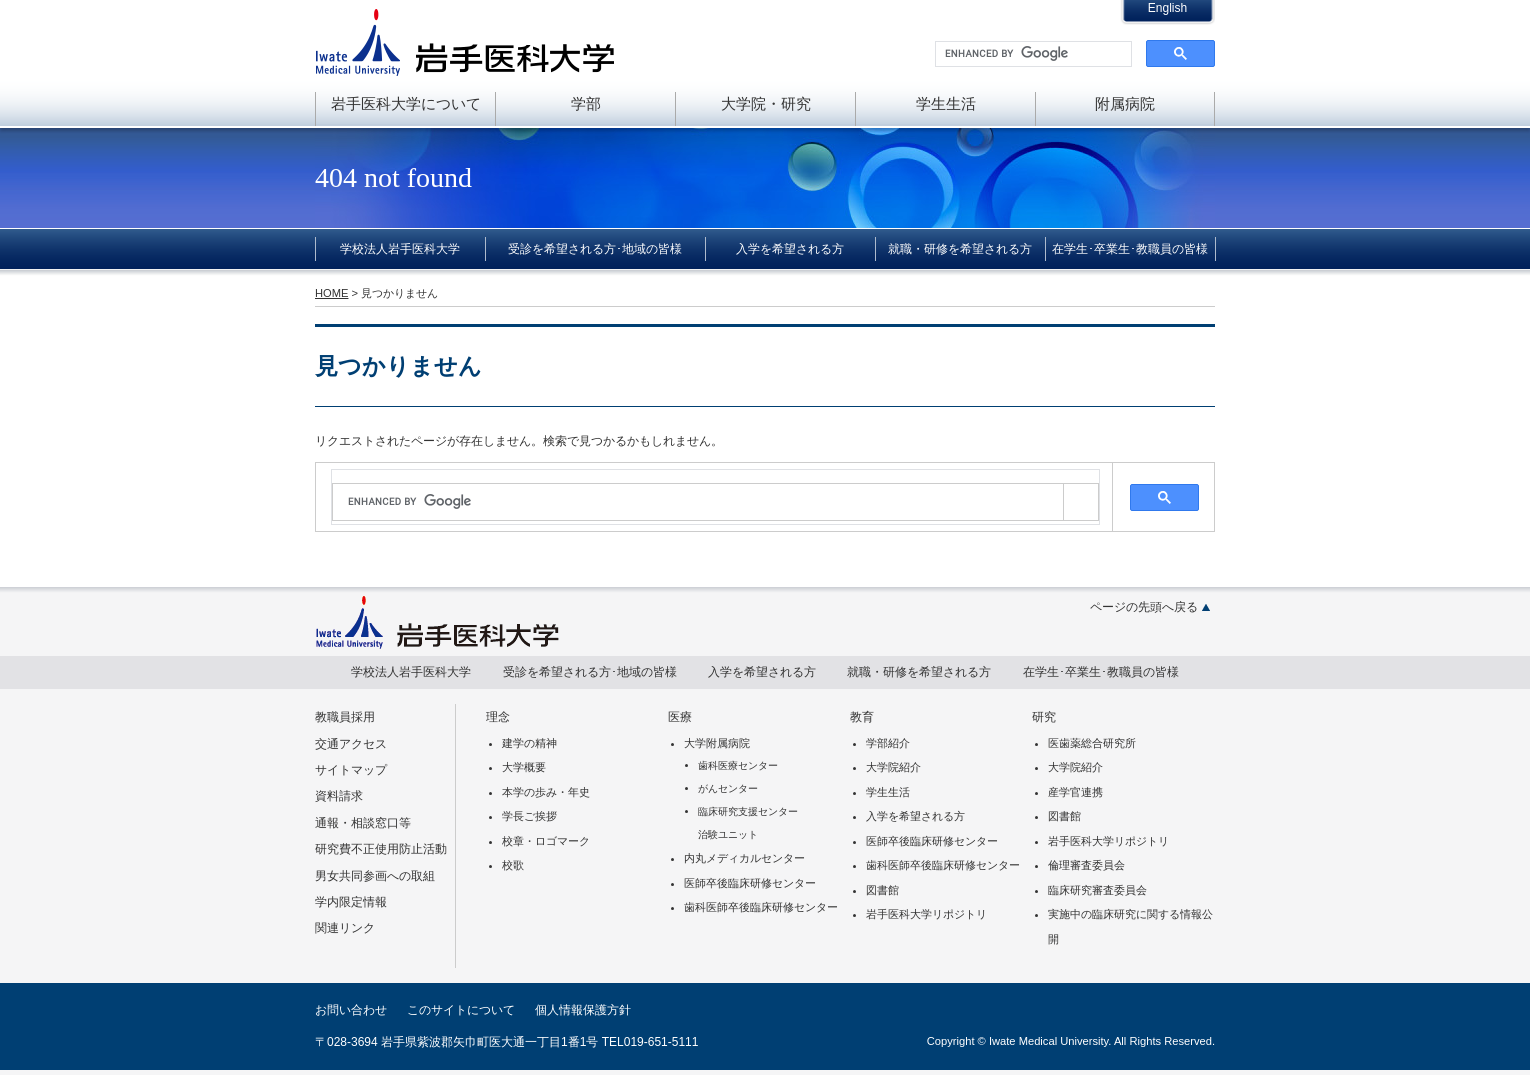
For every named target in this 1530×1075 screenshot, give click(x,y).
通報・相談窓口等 (363, 823)
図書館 (882, 890)
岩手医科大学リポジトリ (926, 914)
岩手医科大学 (465, 42)
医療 (680, 717)
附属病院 (1125, 103)
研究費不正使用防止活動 (381, 849)
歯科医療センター (738, 765)
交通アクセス (351, 744)
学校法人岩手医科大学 (400, 249)
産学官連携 (1075, 792)
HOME (331, 293)
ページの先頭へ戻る (1144, 607)
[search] (1031, 54)
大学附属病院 (717, 743)
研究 (1044, 717)
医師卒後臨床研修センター (750, 883)
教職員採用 (345, 717)
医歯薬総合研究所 (1092, 743)
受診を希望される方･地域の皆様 (595, 249)
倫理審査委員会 (1086, 865)
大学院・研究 (766, 103)
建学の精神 (529, 743)
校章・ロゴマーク (546, 841)
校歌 (513, 865)
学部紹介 (888, 743)
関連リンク (345, 928)
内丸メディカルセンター (744, 858)
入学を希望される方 (790, 249)
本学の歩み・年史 (546, 792)
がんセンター (728, 788)
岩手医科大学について (406, 103)
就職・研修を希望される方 (960, 249)
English (1167, 8)
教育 (862, 717)
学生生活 (946, 103)
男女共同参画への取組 (375, 876)
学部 (586, 103)
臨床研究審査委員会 (1097, 890)
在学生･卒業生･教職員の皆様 (1130, 249)
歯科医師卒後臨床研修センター (761, 907)
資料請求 (339, 796)
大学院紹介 (893, 767)
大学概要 (524, 767)
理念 (498, 717)
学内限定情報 (351, 902)
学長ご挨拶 (529, 816)
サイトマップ (351, 770)
